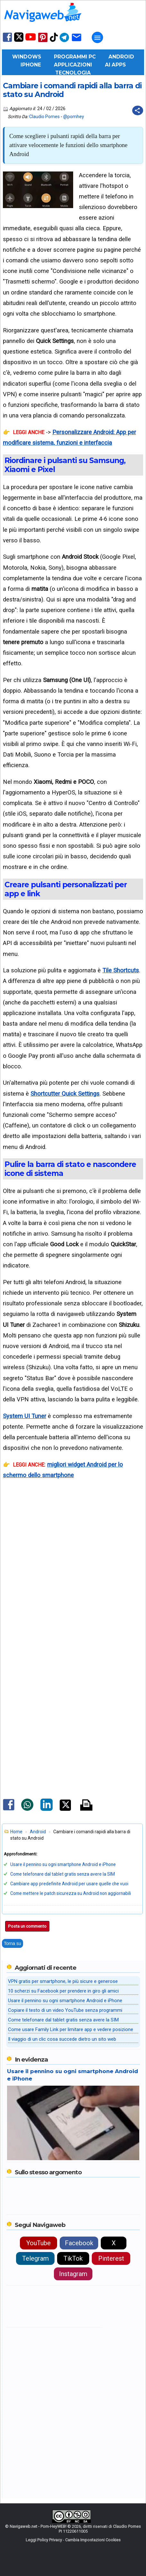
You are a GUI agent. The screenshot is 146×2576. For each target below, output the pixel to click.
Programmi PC (75, 57)
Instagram (73, 2274)
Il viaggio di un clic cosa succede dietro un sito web (62, 2039)
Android (121, 57)
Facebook (79, 2243)
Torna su (12, 1943)
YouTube (38, 2243)
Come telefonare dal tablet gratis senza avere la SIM (62, 1874)
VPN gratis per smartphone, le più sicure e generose (63, 1981)
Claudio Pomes (44, 116)
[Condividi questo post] (137, 110)
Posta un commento (27, 1926)
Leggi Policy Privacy (44, 2539)
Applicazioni (73, 65)
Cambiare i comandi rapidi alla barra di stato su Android (72, 90)
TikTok (73, 2258)
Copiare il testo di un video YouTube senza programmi (65, 2010)
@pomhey (73, 116)
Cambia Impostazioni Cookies (93, 2539)
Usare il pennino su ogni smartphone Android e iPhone (63, 1864)
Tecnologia (73, 73)
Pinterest (111, 2258)
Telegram (35, 2258)
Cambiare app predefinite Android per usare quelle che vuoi (69, 1883)
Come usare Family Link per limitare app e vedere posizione (70, 2029)
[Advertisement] (73, 1590)
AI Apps (115, 65)
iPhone (31, 65)
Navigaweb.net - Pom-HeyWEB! (38, 2526)
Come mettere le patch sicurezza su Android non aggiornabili (70, 1893)
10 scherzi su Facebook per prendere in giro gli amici (63, 1991)
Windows (26, 57)
